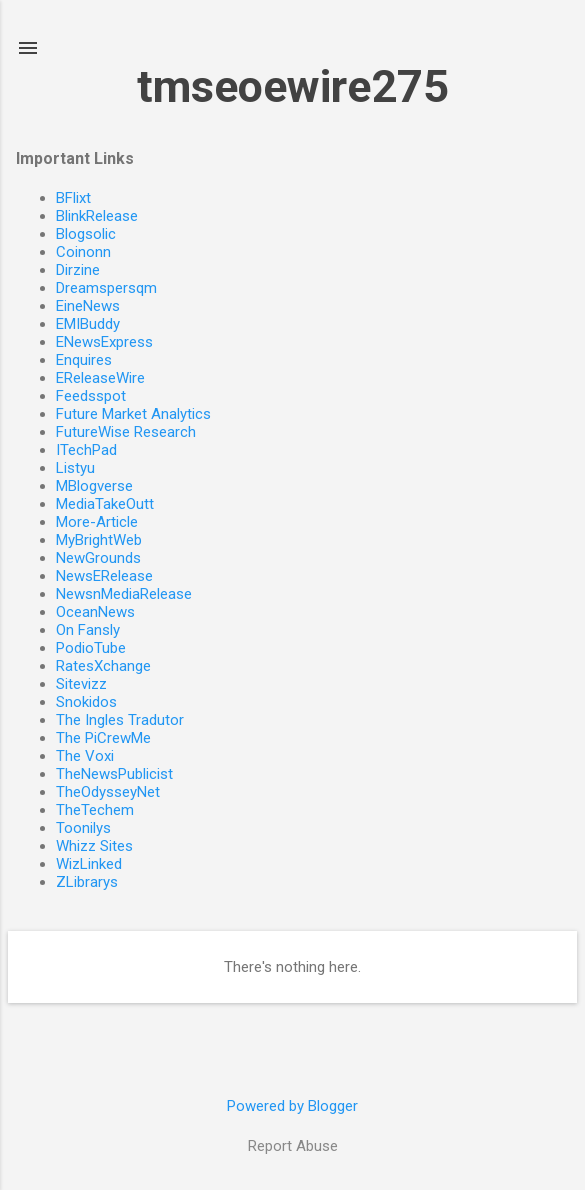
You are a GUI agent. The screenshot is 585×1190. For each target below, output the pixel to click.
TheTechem (95, 810)
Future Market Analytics (133, 414)
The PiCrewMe (103, 738)
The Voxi (85, 756)
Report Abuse (293, 1146)
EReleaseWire (100, 378)
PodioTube (91, 648)
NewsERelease (104, 576)
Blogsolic (86, 234)
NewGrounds (98, 558)
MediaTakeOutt (105, 504)
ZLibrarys (87, 882)
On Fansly (88, 630)
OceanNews (95, 612)
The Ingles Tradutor (120, 720)
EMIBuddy (88, 324)
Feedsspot (91, 396)
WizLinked (89, 864)
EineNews (88, 306)
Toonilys (83, 828)
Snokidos (86, 702)
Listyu (75, 468)
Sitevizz (81, 684)
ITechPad (86, 450)
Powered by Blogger (292, 1106)
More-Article (97, 522)
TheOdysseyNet (108, 792)
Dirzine (78, 270)
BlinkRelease (97, 216)
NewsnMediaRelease (124, 594)
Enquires (84, 360)
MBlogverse (94, 486)
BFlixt (73, 198)
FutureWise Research (126, 432)
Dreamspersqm (106, 288)
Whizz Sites (94, 846)
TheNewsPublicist (114, 774)
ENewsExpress (104, 342)
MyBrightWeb (99, 540)
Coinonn (83, 252)
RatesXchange (103, 666)
